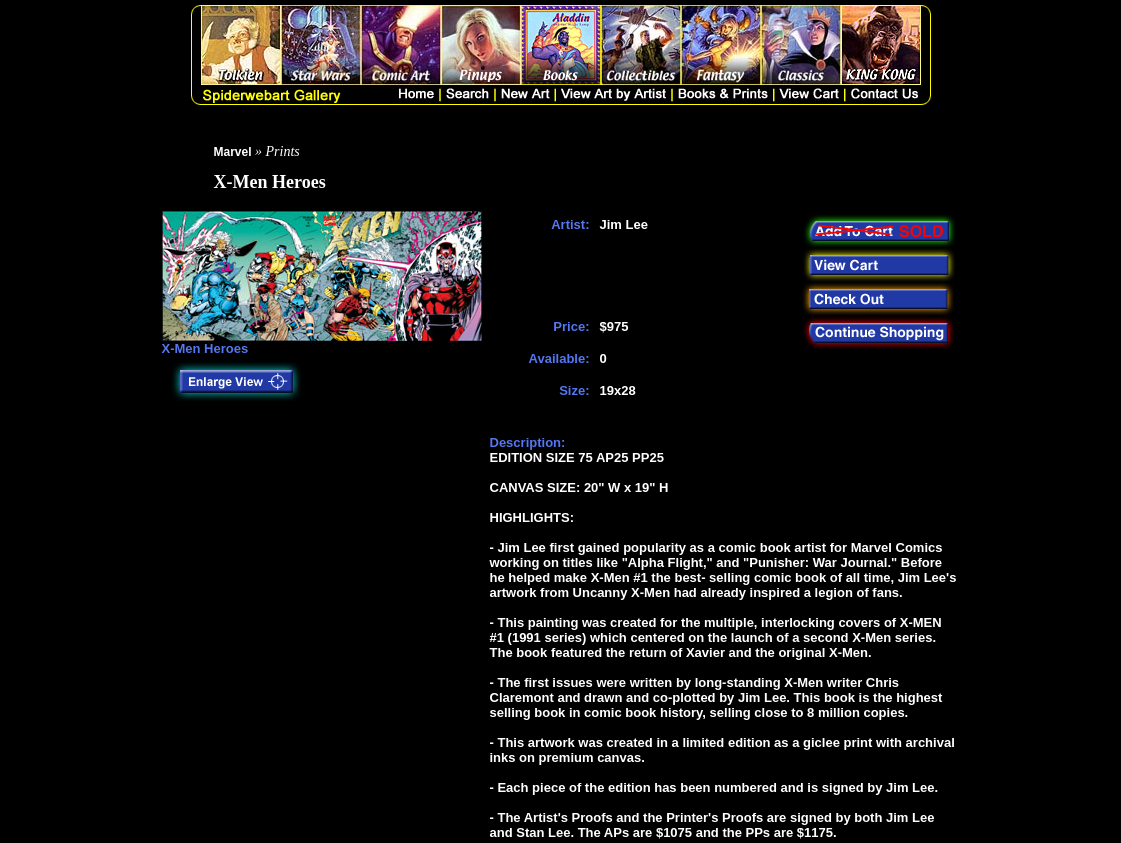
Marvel (233, 152)
